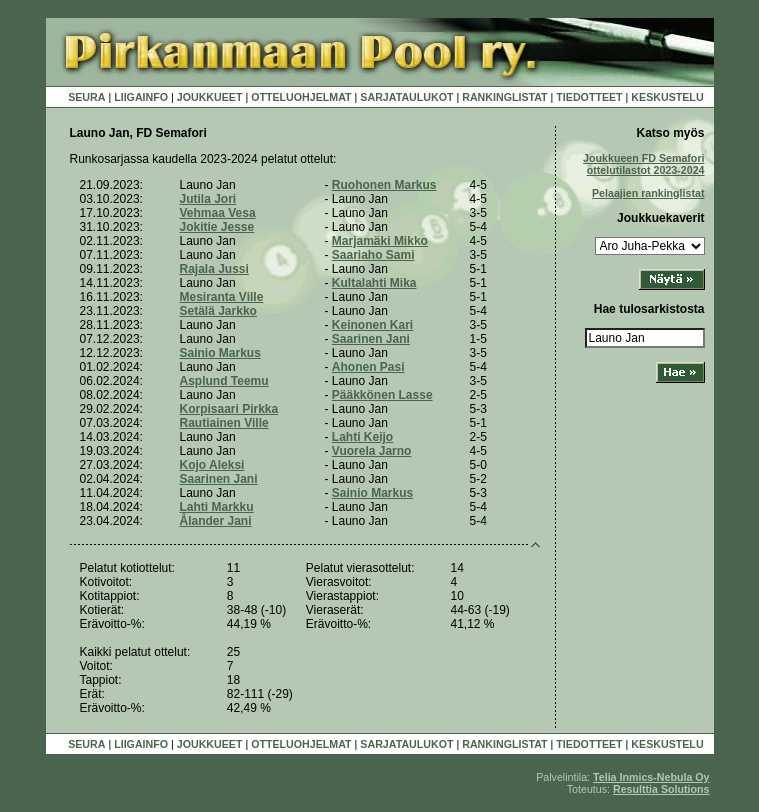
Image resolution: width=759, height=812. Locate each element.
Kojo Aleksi (212, 465)
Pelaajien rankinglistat (648, 193)
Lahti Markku (217, 507)
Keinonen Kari (372, 325)
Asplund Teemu (224, 381)
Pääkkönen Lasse (382, 395)
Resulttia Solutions (661, 789)
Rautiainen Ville (224, 423)
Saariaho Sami (373, 255)
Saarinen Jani (371, 339)
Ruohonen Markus (384, 185)
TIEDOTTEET (589, 97)
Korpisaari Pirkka (229, 409)
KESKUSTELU (667, 97)
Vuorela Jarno (372, 451)
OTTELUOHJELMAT (301, 97)
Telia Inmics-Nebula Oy (651, 777)
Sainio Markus (220, 353)
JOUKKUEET (210, 97)
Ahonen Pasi (368, 367)
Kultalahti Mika (374, 283)
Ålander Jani (216, 521)
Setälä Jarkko (218, 311)
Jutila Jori (208, 199)
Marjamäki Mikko (380, 241)
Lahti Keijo (362, 437)
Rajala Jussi (214, 269)
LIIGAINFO (141, 97)
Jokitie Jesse (217, 227)
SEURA (86, 97)
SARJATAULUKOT (406, 97)
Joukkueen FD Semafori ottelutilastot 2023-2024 (643, 164)
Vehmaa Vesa (218, 213)
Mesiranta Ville (222, 297)
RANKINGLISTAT (504, 97)
